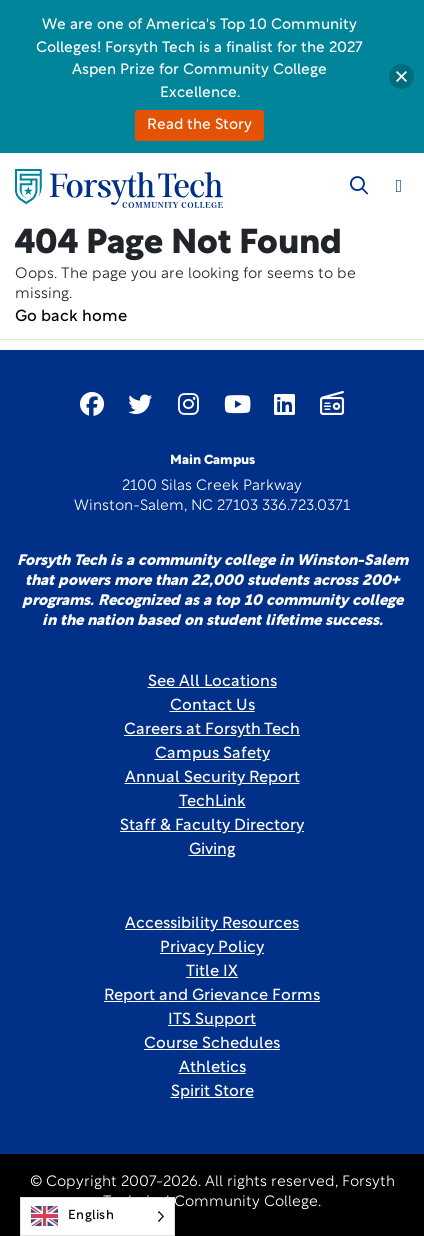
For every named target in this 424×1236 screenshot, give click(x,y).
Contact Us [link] (212, 706)
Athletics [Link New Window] (212, 1068)
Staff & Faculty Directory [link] (212, 826)
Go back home (71, 317)
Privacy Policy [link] (212, 948)
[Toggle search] (359, 186)
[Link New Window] (92, 404)
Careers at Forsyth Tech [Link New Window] (212, 730)
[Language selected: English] (97, 1216)
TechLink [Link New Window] (212, 802)
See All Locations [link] (212, 682)
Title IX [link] (212, 972)
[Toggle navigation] (399, 186)
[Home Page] (119, 188)
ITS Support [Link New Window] (212, 1020)
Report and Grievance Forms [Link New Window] (212, 996)
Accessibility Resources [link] (212, 924)
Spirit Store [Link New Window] (212, 1092)
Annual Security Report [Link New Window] (212, 778)
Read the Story (199, 125)
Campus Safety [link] (212, 754)
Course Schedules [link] (212, 1044)
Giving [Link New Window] (212, 850)
